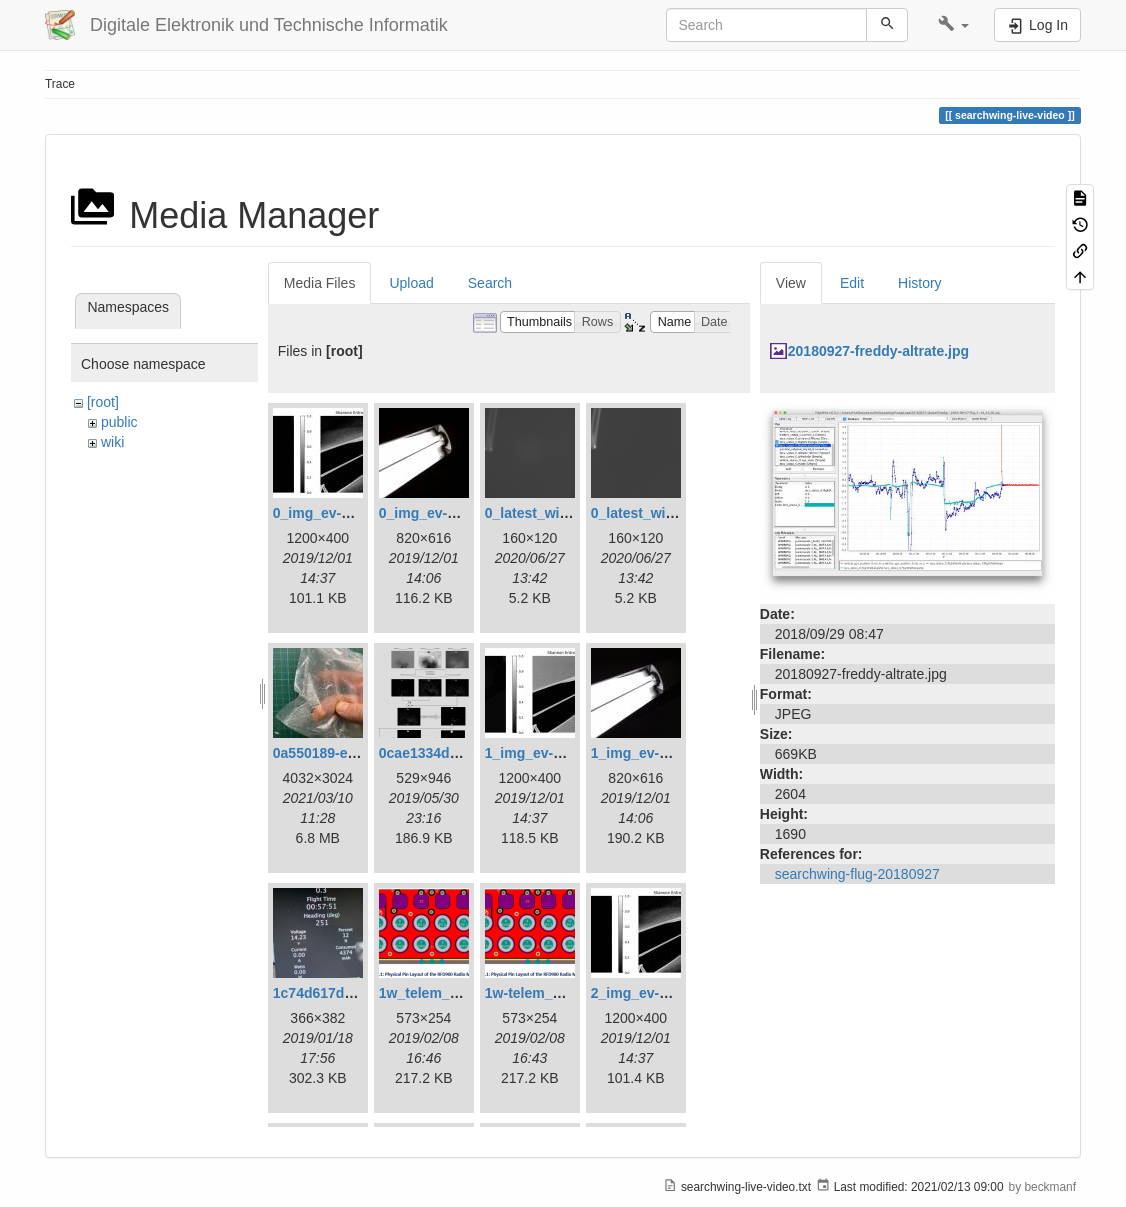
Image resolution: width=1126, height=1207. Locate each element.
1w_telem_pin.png (439, 993)
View (791, 283)
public (119, 422)
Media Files (320, 283)
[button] (953, 25)
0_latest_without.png (660, 513)
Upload (411, 283)
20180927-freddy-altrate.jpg (878, 351)
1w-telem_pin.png (544, 993)
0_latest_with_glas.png (561, 513)
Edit (852, 283)
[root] (103, 402)
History (920, 283)
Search (490, 283)
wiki (112, 442)
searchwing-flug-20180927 (857, 874)
